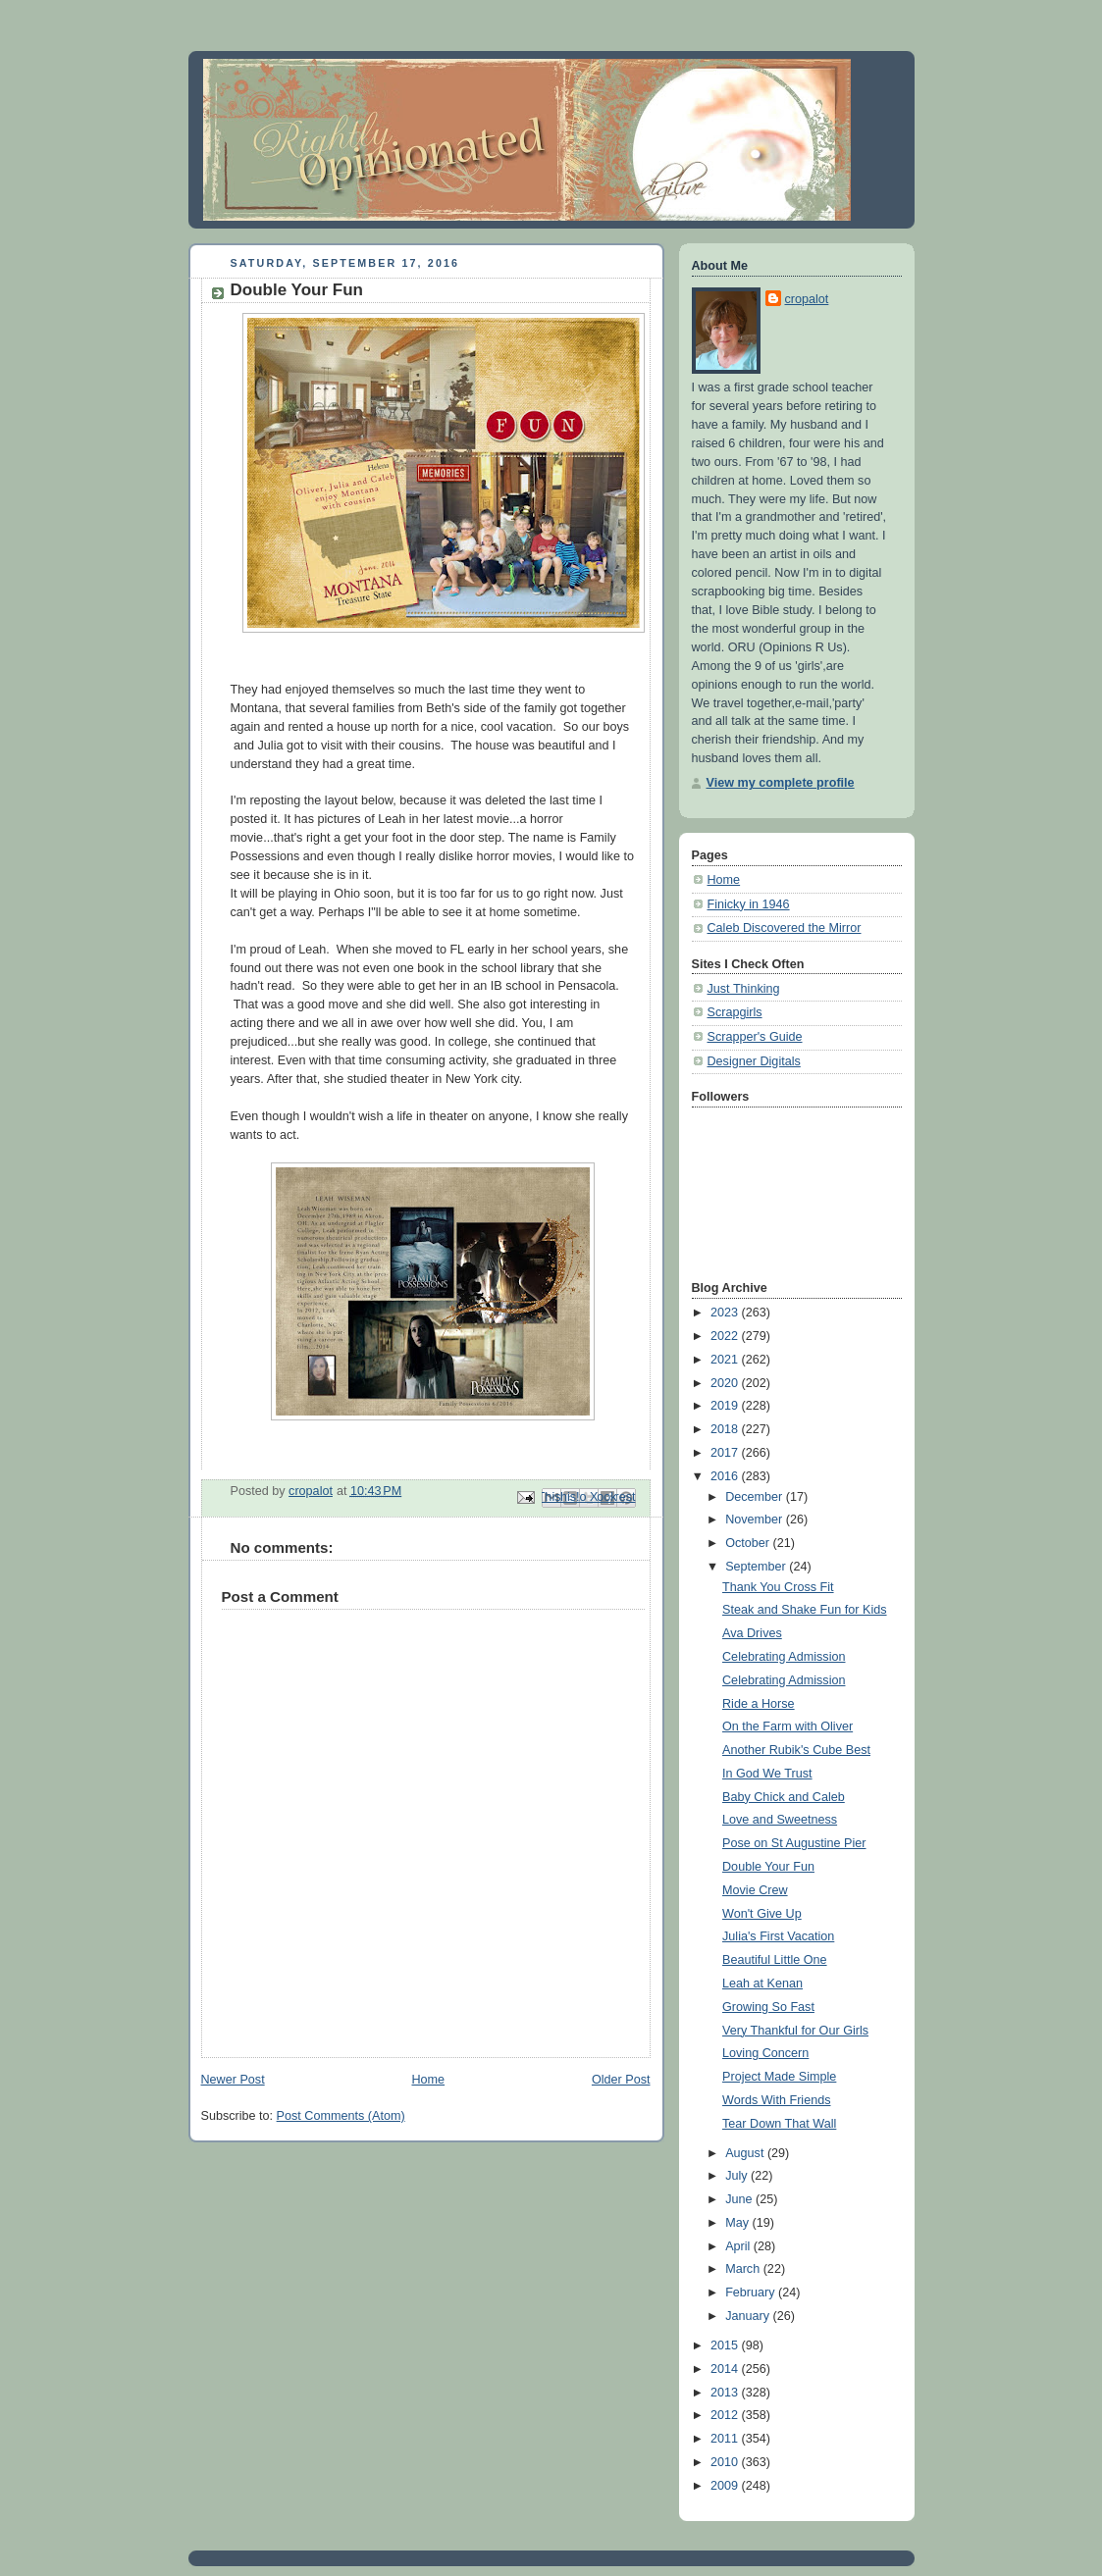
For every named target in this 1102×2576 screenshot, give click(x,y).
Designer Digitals (754, 1061)
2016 (726, 1476)
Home (428, 2080)
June (740, 2199)
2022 (726, 1336)
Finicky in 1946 (749, 904)
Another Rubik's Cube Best (796, 1750)
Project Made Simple (779, 2077)
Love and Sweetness (779, 1820)
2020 (726, 1383)
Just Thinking (744, 989)
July (738, 2176)
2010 (726, 2462)
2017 (726, 1453)
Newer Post (233, 2080)
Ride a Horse (758, 1704)
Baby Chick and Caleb (783, 1797)
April (739, 2246)
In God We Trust (767, 1773)
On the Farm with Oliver (787, 1726)
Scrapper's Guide (755, 1037)
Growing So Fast (768, 2007)
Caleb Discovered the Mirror (785, 928)
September (757, 1566)
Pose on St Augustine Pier (794, 1843)
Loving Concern (765, 2053)
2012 (726, 2415)
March (744, 2269)
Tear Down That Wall (779, 2124)
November (755, 1519)
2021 (726, 1359)
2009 (726, 2486)
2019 (726, 1406)
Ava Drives (752, 1633)
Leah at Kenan (762, 1983)
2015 (726, 2345)
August (746, 2153)
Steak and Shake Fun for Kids (804, 1610)
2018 (726, 1429)
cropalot (807, 299)
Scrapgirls (735, 1012)
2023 (726, 1312)
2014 (726, 2369)
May (738, 2223)
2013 (726, 2392)
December (755, 1497)
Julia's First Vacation (778, 1936)
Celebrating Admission (783, 1657)
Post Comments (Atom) (341, 2116)
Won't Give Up (762, 1914)
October (748, 1543)
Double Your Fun (768, 1867)
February (751, 2292)
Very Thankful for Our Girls (795, 2030)
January (748, 2316)
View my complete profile (781, 783)
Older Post (621, 2080)
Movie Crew (755, 1890)
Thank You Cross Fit (778, 1587)
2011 (726, 2439)
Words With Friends (776, 2100)
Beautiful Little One (774, 1960)
